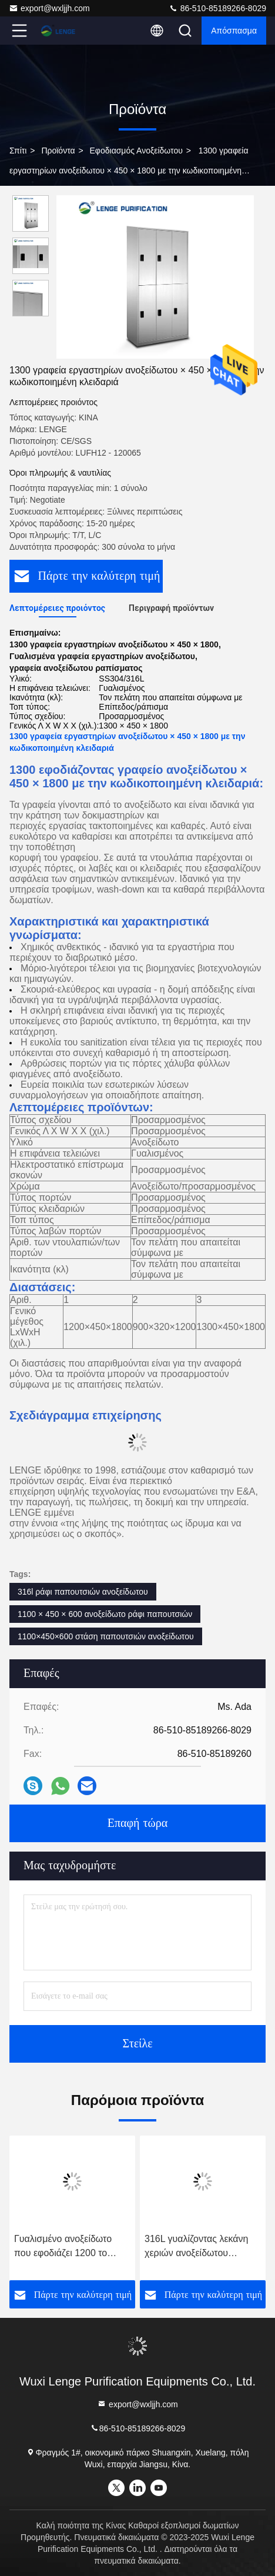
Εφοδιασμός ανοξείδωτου (136, 150)
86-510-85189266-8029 (217, 8)
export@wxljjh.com (49, 8)
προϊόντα (58, 150)
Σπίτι (17, 150)
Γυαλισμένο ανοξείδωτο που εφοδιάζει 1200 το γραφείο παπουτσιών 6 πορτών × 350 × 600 (63, 2247)
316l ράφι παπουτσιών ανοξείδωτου (83, 1591)
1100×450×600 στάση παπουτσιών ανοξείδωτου (106, 1636)
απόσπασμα (234, 30)
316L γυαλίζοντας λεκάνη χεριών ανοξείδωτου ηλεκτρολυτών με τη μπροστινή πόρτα (196, 2247)
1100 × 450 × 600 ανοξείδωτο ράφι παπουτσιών (105, 1614)
